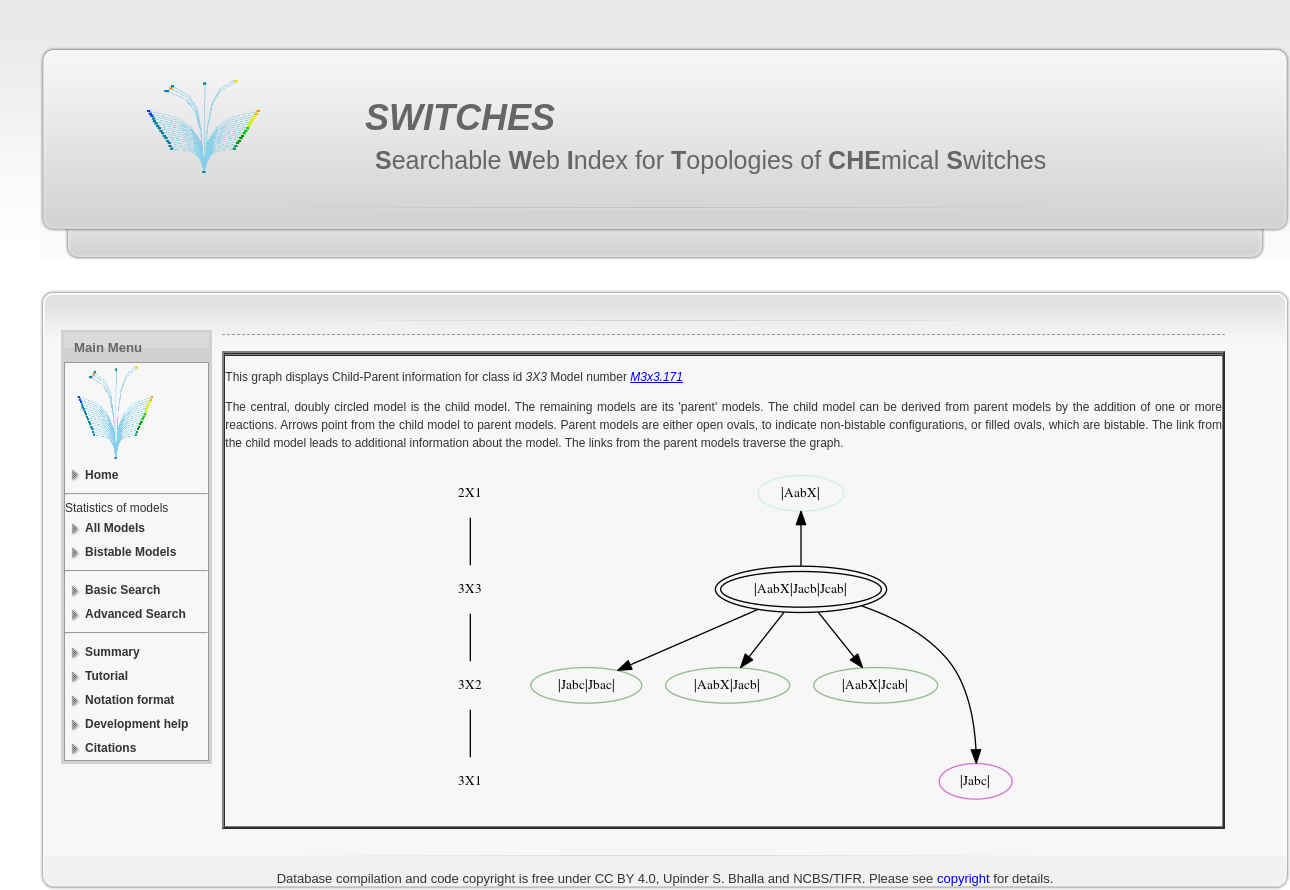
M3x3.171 (656, 377)
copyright (963, 878)
